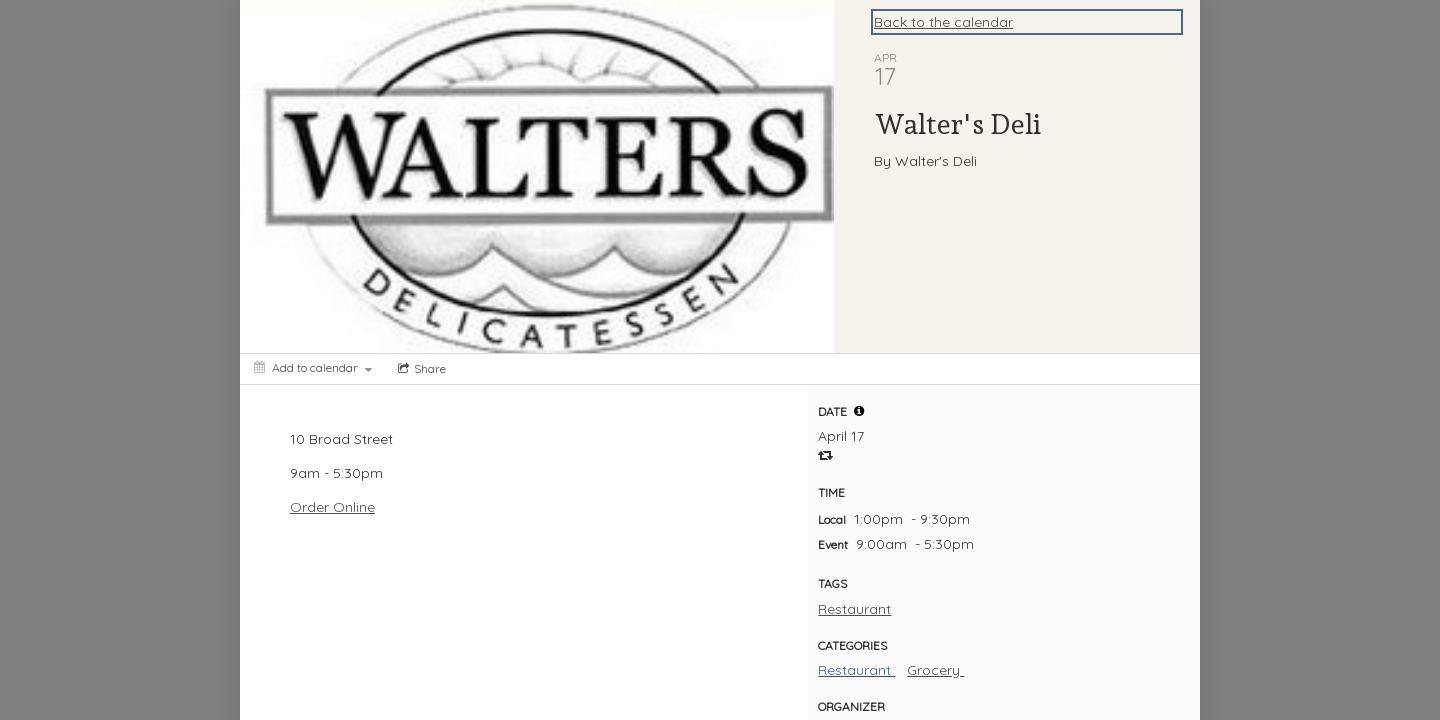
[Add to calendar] (313, 367)
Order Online (332, 507)
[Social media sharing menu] (420, 369)
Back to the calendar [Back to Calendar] (943, 22)
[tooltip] (859, 411)
